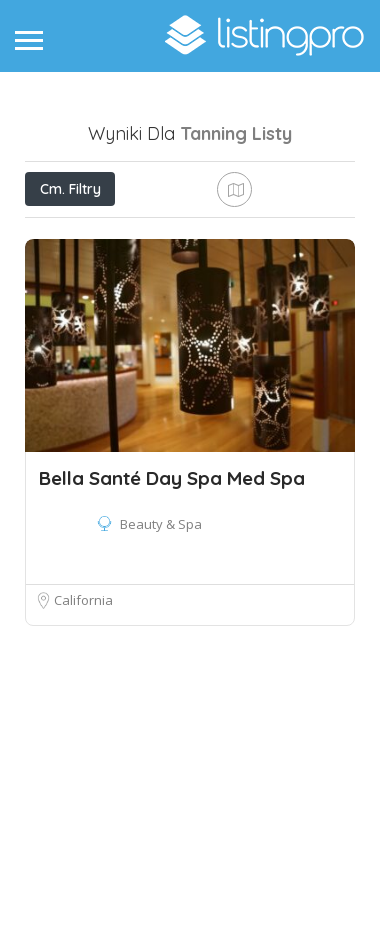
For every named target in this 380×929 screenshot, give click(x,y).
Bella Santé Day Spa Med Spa (172, 669)
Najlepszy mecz (255, 278)
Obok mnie (122, 277)
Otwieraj (153, 233)
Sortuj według (87, 323)
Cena (63, 233)
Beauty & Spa (161, 715)
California (83, 791)
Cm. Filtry (70, 189)
